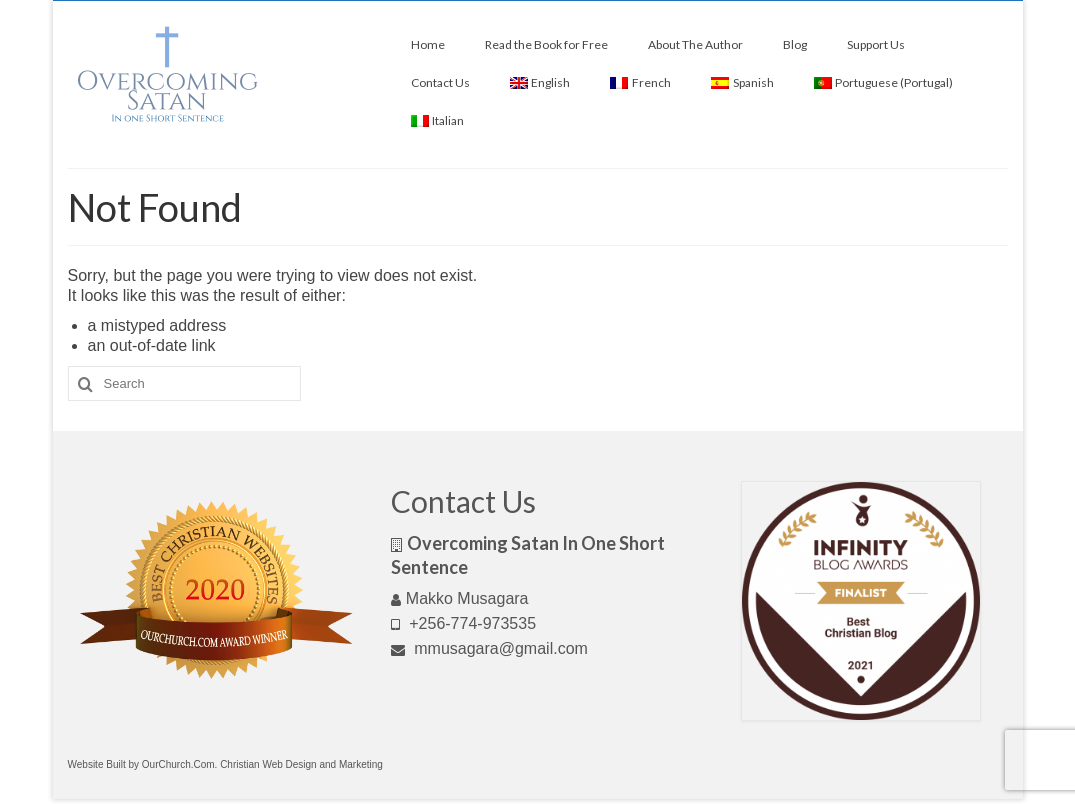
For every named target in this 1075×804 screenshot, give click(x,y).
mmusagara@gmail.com (489, 648)
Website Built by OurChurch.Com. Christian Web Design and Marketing (225, 764)
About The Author (695, 44)
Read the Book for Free (546, 44)
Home (428, 44)
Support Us (876, 44)
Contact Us (440, 82)
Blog (795, 44)
